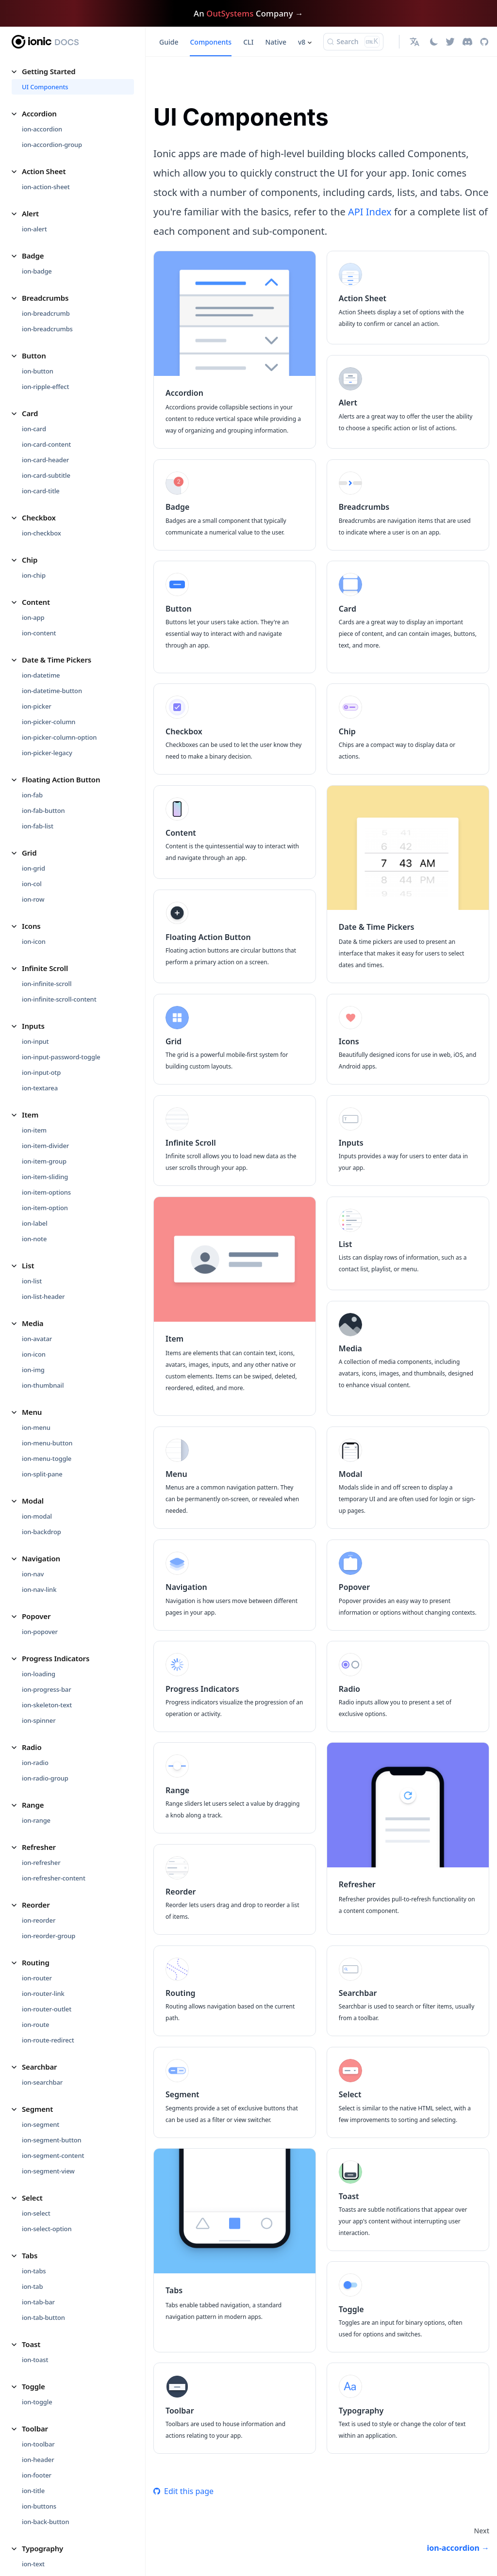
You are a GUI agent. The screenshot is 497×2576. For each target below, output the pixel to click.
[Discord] (467, 41)
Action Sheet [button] (44, 171)
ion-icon (34, 941)
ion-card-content (46, 444)
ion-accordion (42, 129)
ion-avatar (37, 1338)
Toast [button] (31, 2344)
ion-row (33, 899)
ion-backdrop (41, 1531)
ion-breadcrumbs (47, 328)
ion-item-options (46, 1192)
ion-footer (36, 2475)
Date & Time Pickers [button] (56, 659)
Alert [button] (30, 213)
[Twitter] (450, 41)
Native (275, 42)
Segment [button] (37, 2109)
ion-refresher (41, 1862)
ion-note (34, 1238)
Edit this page (183, 2491)
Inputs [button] (33, 1026)
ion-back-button (45, 2521)
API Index (370, 211)
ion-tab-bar (38, 2302)
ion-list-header (43, 1296)
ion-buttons (39, 2506)
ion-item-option (45, 1207)
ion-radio (35, 1762)
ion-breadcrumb (46, 313)
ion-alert (34, 229)
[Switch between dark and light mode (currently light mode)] (434, 42)
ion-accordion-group (52, 144)
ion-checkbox (41, 533)
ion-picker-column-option (59, 737)
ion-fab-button (43, 810)
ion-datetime (41, 675)
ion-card (34, 428)
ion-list (32, 1281)
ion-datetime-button (52, 690)
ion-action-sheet (46, 186)
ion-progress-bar (46, 1689)
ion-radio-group (45, 1778)
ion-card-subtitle (46, 475)
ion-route (35, 2024)
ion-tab (32, 2286)
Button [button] (34, 355)
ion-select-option (46, 2228)
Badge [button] (33, 255)
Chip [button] (29, 560)
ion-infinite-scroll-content (59, 999)
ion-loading (38, 1673)
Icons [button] (31, 926)
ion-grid (33, 868)
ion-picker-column (48, 721)
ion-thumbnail (43, 1385)
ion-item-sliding (45, 1176)
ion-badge (37, 271)
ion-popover (40, 1631)
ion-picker (36, 706)
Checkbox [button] (39, 517)
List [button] (28, 1265)
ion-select (36, 2213)
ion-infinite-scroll (46, 983)
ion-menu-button (47, 1443)
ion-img (33, 1369)
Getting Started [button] (49, 71)
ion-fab (32, 795)
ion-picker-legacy (47, 752)
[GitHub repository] (484, 41)
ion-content (39, 633)
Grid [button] (29, 853)
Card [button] (30, 413)
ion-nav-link (39, 1589)
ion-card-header (45, 459)
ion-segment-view (48, 2171)
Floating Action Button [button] (61, 779)
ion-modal (37, 1516)
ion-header (38, 2459)
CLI (248, 42)
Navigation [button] (41, 1558)
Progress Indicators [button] (55, 1658)
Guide (168, 42)
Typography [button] (42, 2548)
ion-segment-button (52, 2140)
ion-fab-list (37, 826)
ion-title (33, 2490)
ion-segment (40, 2124)
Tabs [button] (29, 2255)
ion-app (33, 617)
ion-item (34, 1130)
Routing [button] (36, 1962)
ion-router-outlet (46, 2009)
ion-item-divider (45, 1145)
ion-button (37, 371)
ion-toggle (37, 2402)
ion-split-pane (42, 1474)
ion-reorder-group (48, 1935)
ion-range (36, 1820)
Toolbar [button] (35, 2428)
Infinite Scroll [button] (45, 968)
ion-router (37, 1978)
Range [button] (33, 1805)
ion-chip (34, 575)
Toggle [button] (33, 2386)
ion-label (35, 1223)
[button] (415, 41)
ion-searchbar (42, 2082)
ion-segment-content (53, 2155)
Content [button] (36, 602)
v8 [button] (301, 42)
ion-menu (36, 1427)
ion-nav (33, 1574)
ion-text (33, 2564)
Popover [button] (36, 1616)
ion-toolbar (38, 2444)
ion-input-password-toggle (61, 1057)
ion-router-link (43, 1993)
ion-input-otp (41, 1072)
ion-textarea (40, 1088)
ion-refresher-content (53, 1878)
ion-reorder (38, 1920)
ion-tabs (34, 2271)
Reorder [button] (36, 1905)
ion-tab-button (43, 2317)
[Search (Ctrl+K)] (353, 41)
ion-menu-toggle (46, 1458)
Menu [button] (32, 1412)
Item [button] (30, 1114)
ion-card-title (41, 490)
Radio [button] (32, 1747)
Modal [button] (33, 1501)
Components (211, 42)
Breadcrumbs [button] (45, 298)
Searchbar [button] (39, 2067)
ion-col (32, 883)
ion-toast (35, 2359)
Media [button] (32, 1323)
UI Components (45, 86)
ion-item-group (44, 1161)
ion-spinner (39, 1720)
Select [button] (32, 2198)
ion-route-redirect (48, 2040)
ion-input (35, 1041)
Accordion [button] (39, 113)
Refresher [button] (39, 1847)
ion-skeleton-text (47, 1705)
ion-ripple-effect (45, 386)
